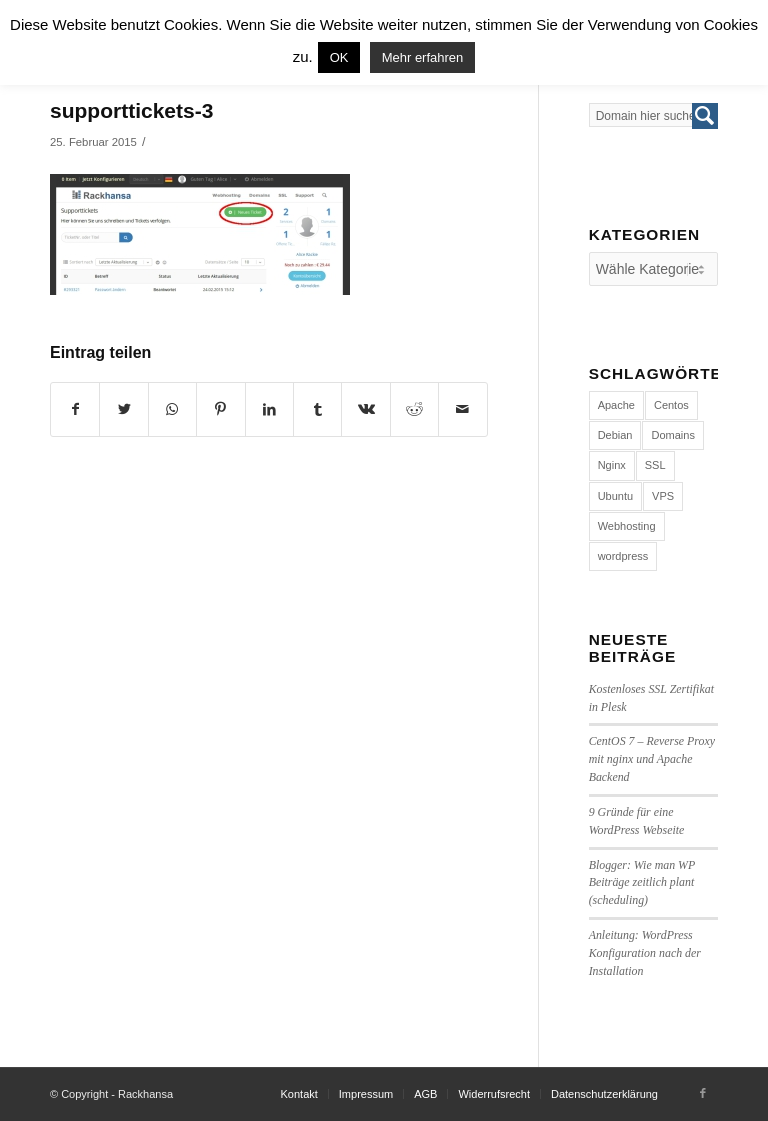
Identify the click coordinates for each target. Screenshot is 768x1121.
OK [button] (339, 57)
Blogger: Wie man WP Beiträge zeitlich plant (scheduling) (642, 883)
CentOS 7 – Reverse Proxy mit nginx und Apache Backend (652, 759)
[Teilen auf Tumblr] (317, 409)
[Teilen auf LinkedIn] (269, 409)
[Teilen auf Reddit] (414, 409)
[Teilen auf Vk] (365, 409)
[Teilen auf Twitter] (123, 409)
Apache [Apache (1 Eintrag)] (616, 405)
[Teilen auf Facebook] (75, 409)
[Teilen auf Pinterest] (220, 409)
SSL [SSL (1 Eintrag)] (655, 465)
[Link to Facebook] (703, 1093)
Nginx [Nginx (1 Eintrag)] (612, 465)
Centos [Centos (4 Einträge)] (671, 405)
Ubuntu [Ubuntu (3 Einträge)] (615, 496)
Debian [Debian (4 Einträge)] (615, 435)
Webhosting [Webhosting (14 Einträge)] (627, 526)
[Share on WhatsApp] (172, 409)
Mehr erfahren (423, 57)
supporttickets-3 (131, 110)
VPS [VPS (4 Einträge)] (663, 496)
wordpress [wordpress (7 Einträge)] (623, 556)
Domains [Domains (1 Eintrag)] (672, 435)
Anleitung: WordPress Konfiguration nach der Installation (645, 953)
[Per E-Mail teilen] (463, 409)
